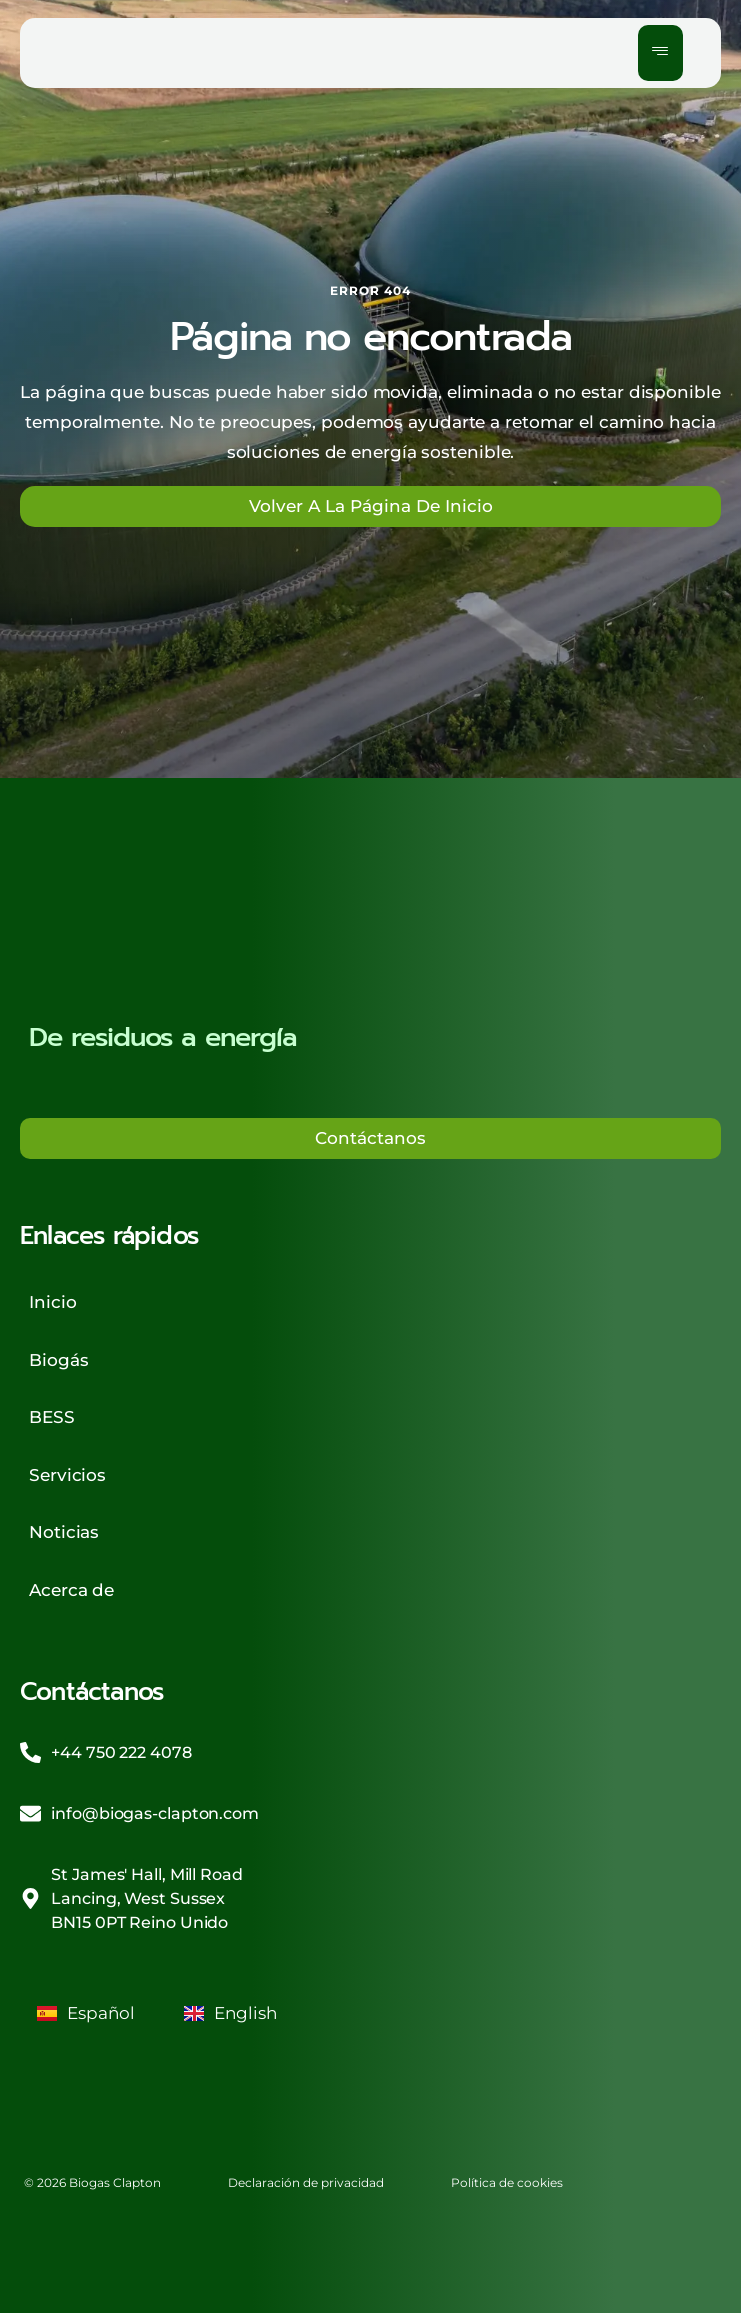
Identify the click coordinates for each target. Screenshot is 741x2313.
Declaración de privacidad (306, 2182)
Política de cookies (507, 2182)
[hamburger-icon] (660, 53)
